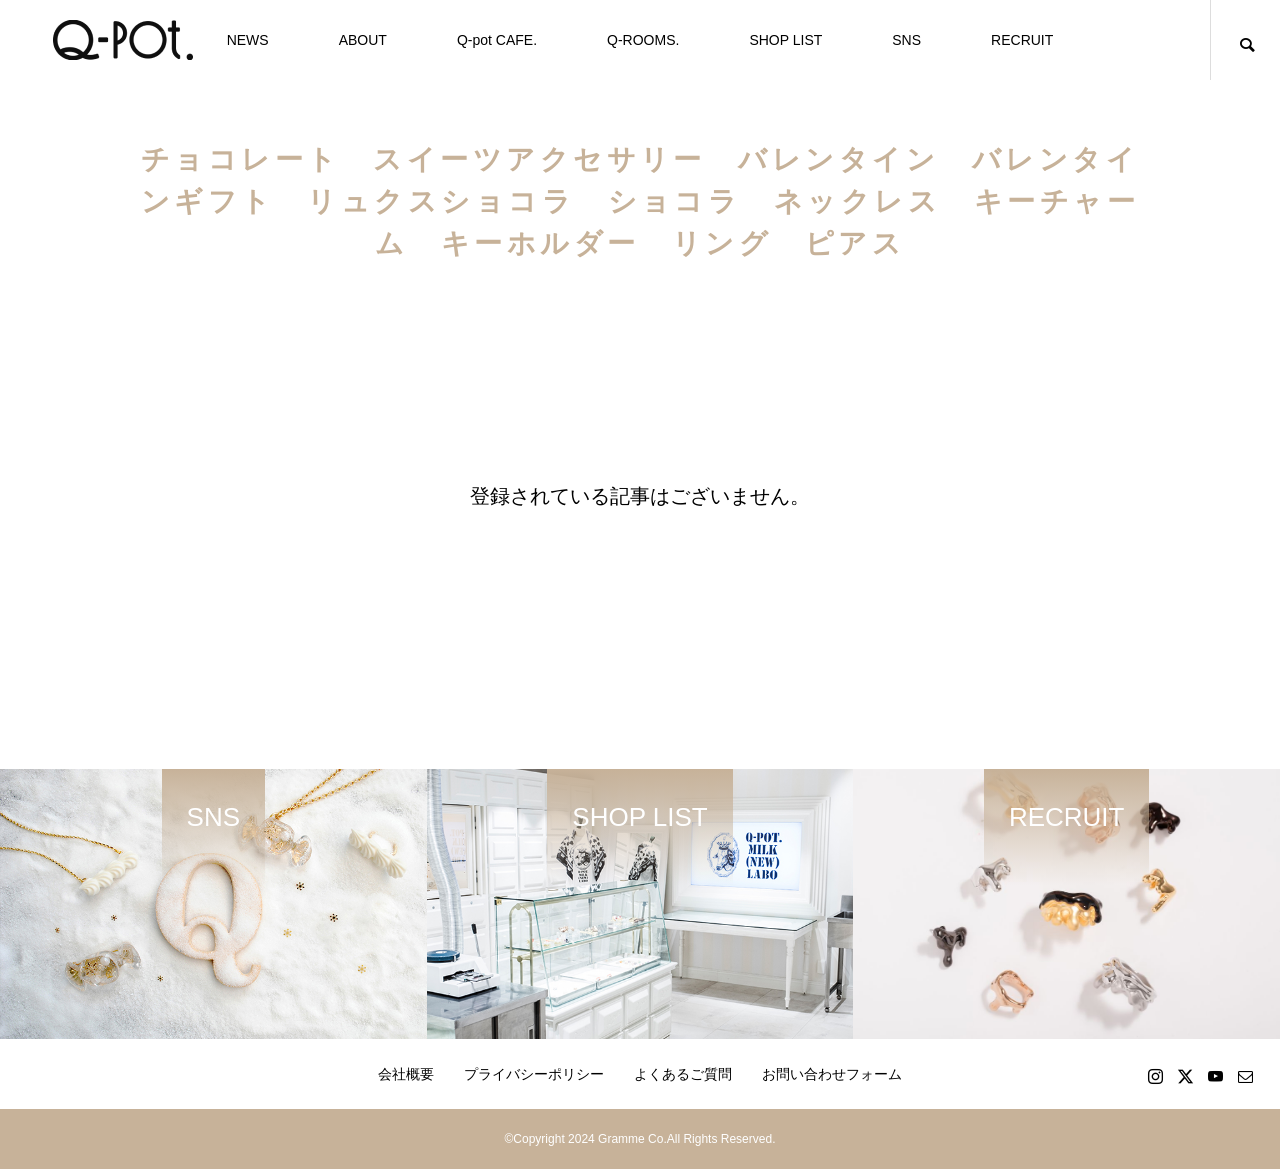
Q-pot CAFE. (497, 40)
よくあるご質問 (683, 1074)
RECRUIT (1022, 40)
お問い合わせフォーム (832, 1074)
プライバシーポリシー (534, 1074)
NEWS (248, 40)
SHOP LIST (785, 40)
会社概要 (406, 1074)
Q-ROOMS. (643, 40)
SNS (906, 40)
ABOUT (363, 40)
